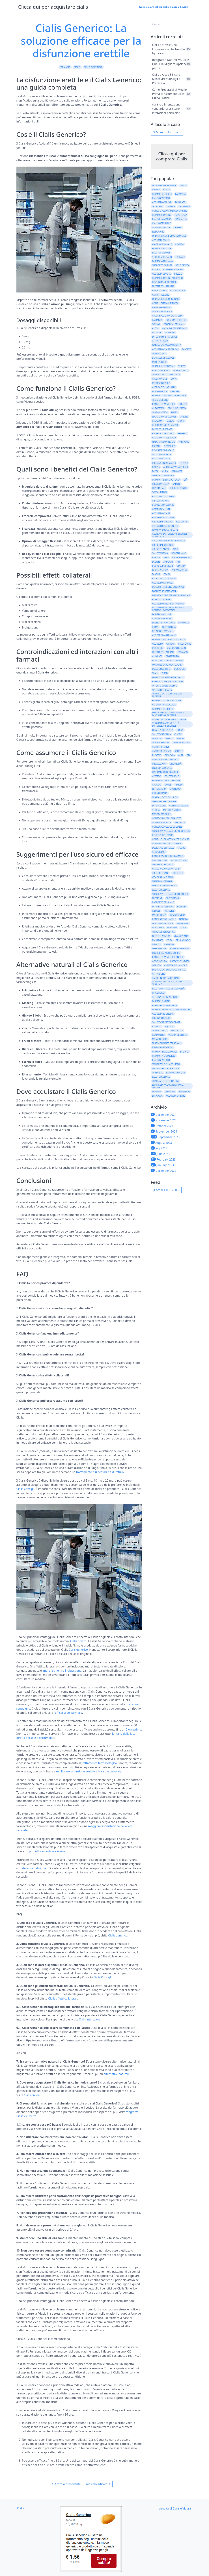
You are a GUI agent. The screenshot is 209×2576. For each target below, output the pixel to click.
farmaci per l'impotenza (166, 479)
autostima (158, 408)
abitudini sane (160, 873)
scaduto (157, 738)
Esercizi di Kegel (161, 599)
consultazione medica (165, 303)
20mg (165, 673)
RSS (176, 1190)
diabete (186, 349)
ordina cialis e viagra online (169, 235)
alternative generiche (165, 996)
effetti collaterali (163, 286)
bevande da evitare (163, 504)
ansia (164, 471)
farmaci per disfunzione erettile (171, 1009)
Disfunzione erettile (164, 282)
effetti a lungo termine (166, 780)
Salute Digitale (161, 1076)
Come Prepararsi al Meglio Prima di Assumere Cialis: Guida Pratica (169, 94)
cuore (178, 734)
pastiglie (169, 910)
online (184, 416)
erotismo (175, 788)
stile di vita (182, 265)
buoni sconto (179, 860)
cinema (181, 565)
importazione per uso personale (171, 595)
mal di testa (159, 914)
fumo (174, 412)
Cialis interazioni (89, 2019)
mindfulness (159, 860)
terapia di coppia (162, 311)
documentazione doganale (168, 586)
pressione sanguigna (164, 1005)
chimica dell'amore (175, 965)
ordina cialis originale (166, 298)
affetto (156, 776)
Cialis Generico (161, 1060)
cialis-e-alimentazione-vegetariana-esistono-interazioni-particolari (166, 108)
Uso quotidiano (176, 647)
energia (181, 906)
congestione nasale (164, 919)
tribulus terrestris (163, 931)
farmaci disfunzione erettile (169, 395)
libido (170, 420)
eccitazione (172, 898)
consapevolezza (161, 822)
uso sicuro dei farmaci (165, 1068)
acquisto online (161, 202)
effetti (169, 738)
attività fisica (160, 341)
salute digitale (161, 889)
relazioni (157, 420)
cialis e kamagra (161, 219)
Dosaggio (157, 647)
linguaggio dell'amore (165, 772)
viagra (178, 227)
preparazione (179, 570)
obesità (156, 965)
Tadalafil (157, 206)
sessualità (181, 219)
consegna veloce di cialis (167, 826)
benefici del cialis (162, 835)
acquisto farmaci (162, 582)
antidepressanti (161, 751)
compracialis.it (161, 509)
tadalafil (180, 202)
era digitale (159, 488)
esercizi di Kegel (179, 961)
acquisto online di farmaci (168, 603)
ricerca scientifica (163, 433)
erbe (166, 557)
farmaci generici (162, 193)
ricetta (156, 446)
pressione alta (160, 483)
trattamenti (159, 353)
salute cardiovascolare (166, 1022)
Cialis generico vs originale (168, 540)
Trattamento (159, 1030)
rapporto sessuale (163, 902)
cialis (77, 67)
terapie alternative (163, 366)
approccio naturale (164, 387)
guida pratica (160, 570)
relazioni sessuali (162, 631)
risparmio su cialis (163, 517)
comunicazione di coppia (167, 843)
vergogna (158, 927)
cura (173, 378)
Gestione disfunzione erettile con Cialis (169, 535)
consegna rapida (173, 269)
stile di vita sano (162, 257)
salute (176, 483)
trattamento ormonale (166, 374)
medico (156, 944)
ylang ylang (181, 936)
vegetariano (179, 553)
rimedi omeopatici (162, 1047)
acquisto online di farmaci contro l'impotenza (168, 609)
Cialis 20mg (184, 643)
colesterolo (172, 776)
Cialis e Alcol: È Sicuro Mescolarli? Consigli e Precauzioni (166, 79)
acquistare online (163, 1013)
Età (185, 479)
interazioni (159, 805)
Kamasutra (158, 1034)
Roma (155, 627)
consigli (170, 332)
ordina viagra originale (166, 345)
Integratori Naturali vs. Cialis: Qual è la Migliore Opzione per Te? (171, 64)
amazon (168, 561)
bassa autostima (179, 948)
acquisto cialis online (165, 349)
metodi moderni (161, 814)
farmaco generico (163, 709)
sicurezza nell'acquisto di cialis (171, 830)
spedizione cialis (162, 690)
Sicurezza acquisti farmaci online (168, 1086)
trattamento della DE (165, 797)
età (188, 755)
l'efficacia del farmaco (68, 1713)
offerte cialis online (164, 685)
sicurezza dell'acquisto (166, 1064)
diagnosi (176, 471)
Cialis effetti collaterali (62, 1998)
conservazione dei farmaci (168, 856)
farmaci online (161, 1001)
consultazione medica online (169, 210)
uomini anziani (181, 742)
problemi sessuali (173, 324)
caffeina (169, 944)
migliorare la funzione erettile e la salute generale (88, 1771)
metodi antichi (172, 810)
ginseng (172, 927)
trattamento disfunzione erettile (167, 695)
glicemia (170, 755)
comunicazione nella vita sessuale (167, 983)
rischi (180, 738)
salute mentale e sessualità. (168, 988)
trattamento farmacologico (99, 1763)
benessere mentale (163, 450)
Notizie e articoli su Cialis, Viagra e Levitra (162, 7)
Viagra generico (177, 1034)
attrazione (158, 973)
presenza (179, 822)
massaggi (157, 940)
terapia (183, 462)
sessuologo (183, 940)
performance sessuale (165, 425)
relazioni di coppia (163, 496)
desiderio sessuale (163, 847)
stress (182, 366)
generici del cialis (163, 864)
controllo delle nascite (166, 818)
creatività (175, 763)
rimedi (178, 784)
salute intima (160, 553)
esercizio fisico (161, 383)
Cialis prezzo (78, 1641)
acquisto (157, 643)
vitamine (170, 1091)
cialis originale (93, 67)
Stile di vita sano (162, 618)
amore (156, 269)
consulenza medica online (168, 957)
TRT (178, 561)
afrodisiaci (158, 851)
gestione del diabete (164, 801)
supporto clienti (162, 265)
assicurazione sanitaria (166, 868)
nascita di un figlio (163, 441)
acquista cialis (160, 240)
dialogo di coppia (162, 923)
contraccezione (178, 805)
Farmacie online (175, 1072)
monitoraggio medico (165, 759)
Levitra (179, 244)
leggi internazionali (164, 885)
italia (167, 574)
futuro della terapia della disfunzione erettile (168, 714)
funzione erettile (176, 320)
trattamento (180, 370)
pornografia (159, 793)
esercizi (184, 1051)
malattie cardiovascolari (167, 664)
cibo (175, 549)
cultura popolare (162, 565)
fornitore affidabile (164, 591)
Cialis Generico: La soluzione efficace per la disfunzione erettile (81, 40)
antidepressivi (160, 746)
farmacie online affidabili (167, 277)
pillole (156, 910)
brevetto (178, 873)
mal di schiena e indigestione (62, 1671)
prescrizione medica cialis (167, 681)
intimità (156, 332)
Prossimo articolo (98, 2484)
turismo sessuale (162, 881)
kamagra (157, 320)
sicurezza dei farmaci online (169, 719)
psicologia (158, 992)
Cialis (183, 185)
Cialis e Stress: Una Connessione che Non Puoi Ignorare (169, 49)
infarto (156, 755)
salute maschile (161, 454)
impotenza (181, 214)
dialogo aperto (161, 668)
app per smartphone (164, 635)
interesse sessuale (163, 906)
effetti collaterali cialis (166, 700)
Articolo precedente (66, 2484)
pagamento (172, 656)
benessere (184, 1091)
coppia (156, 467)
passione (184, 441)
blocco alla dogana (164, 578)
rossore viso (177, 914)
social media (159, 492)
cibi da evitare (160, 500)
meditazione (159, 361)
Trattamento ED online (165, 1081)
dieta (155, 471)
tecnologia (169, 627)
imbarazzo (182, 923)
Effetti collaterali (163, 652)
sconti (156, 561)
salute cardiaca (161, 734)
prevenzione (159, 290)
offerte (174, 391)
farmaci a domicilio (163, 1055)
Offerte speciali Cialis (165, 530)
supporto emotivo (163, 475)
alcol (155, 328)
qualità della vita (162, 729)
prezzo (178, 273)
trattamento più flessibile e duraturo (100, 1472)
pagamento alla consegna (167, 660)
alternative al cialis (164, 704)
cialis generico (161, 198)
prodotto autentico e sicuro (47, 1851)
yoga (169, 940)
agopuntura (159, 961)
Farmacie (183, 622)
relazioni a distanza (164, 437)
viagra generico (161, 307)
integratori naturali (164, 336)
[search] (167, 24)
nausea (183, 919)
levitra (171, 206)
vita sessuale (177, 290)
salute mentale (161, 458)
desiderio (169, 446)
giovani (156, 784)
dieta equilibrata (162, 429)
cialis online (159, 378)
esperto (156, 1026)
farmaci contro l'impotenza (168, 639)
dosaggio (179, 668)
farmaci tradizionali (164, 1051)
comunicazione (161, 227)
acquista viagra (161, 273)
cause (168, 784)
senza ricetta (160, 412)
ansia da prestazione (174, 328)
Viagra (156, 189)
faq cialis (182, 521)
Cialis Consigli (25, 1489)
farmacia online (161, 248)
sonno (156, 324)
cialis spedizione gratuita (167, 315)
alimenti (157, 656)
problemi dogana (162, 521)
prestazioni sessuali (164, 462)
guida (180, 729)
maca (183, 927)
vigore (156, 557)
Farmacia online (161, 614)
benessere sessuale (163, 357)
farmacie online (161, 214)
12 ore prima (132, 1729)
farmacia (65, 67)
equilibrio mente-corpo (166, 952)
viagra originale (162, 244)
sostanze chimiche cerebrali (169, 969)
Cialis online (32, 2095)
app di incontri (178, 488)
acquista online (175, 1095)
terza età (157, 1072)
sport (181, 420)
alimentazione (160, 294)
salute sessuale (161, 252)
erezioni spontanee (163, 622)
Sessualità (177, 1030)
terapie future (160, 742)
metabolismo (159, 1039)
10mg (155, 673)
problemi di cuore (163, 544)
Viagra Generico (181, 557)
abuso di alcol (160, 549)
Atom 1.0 (160, 1190)
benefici (182, 433)
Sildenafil (158, 231)
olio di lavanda (161, 936)
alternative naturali (116, 2074)
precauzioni (159, 763)
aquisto (169, 1026)
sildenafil (184, 206)
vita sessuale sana (162, 877)
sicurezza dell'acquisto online (170, 894)
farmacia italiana (162, 261)
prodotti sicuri (161, 1017)
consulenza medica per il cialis (170, 839)
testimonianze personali (166, 1043)
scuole (178, 751)
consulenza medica (163, 404)
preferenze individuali (33, 1868)
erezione (157, 898)
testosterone (160, 399)
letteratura (159, 788)
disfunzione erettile (164, 185)
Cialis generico (78, 1650)
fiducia (182, 404)
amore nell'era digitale (166, 978)
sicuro (182, 847)
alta (180, 755)
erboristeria (159, 391)
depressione (159, 948)
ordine (170, 643)
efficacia (157, 1095)
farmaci (180, 257)
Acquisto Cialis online (165, 526)
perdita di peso (161, 370)
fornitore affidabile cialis (168, 677)
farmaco (183, 652)
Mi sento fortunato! (166, 132)
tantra (156, 574)
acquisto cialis (161, 513)
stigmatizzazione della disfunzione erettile (165, 724)
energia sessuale (162, 767)
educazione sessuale (164, 416)
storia (156, 810)
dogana (156, 1091)
